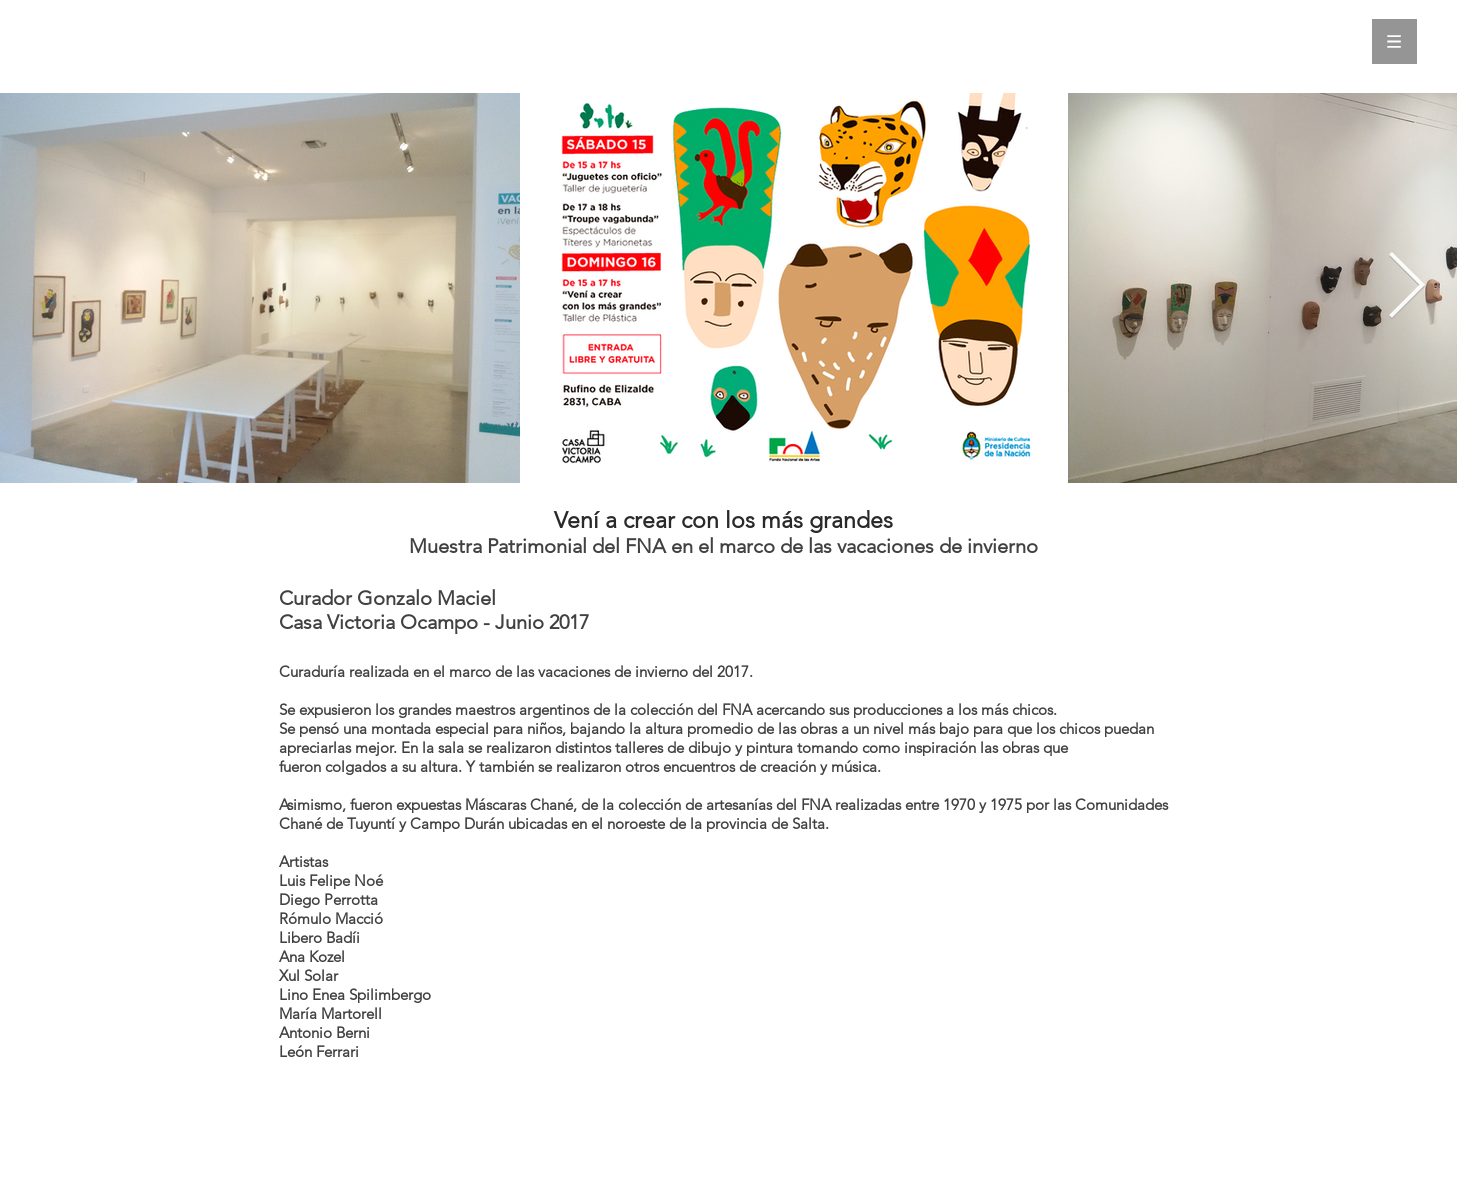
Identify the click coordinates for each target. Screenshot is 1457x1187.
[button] (1394, 41)
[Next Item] (1406, 287)
